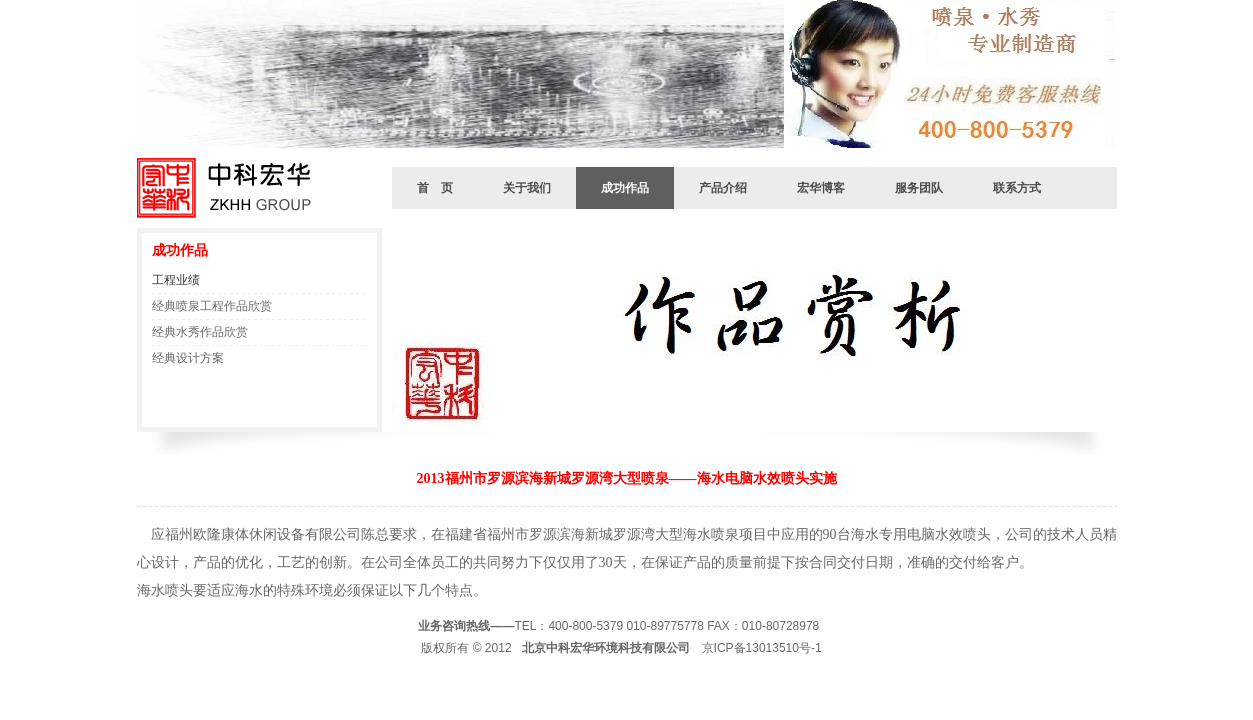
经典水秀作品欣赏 (200, 332)
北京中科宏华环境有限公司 (232, 188)
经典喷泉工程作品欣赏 (212, 306)
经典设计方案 (188, 358)
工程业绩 (176, 280)
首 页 (435, 188)
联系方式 (1017, 188)
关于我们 (527, 188)
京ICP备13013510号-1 (762, 648)
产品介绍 (723, 188)
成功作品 (625, 188)
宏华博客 (821, 188)
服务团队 (919, 188)
